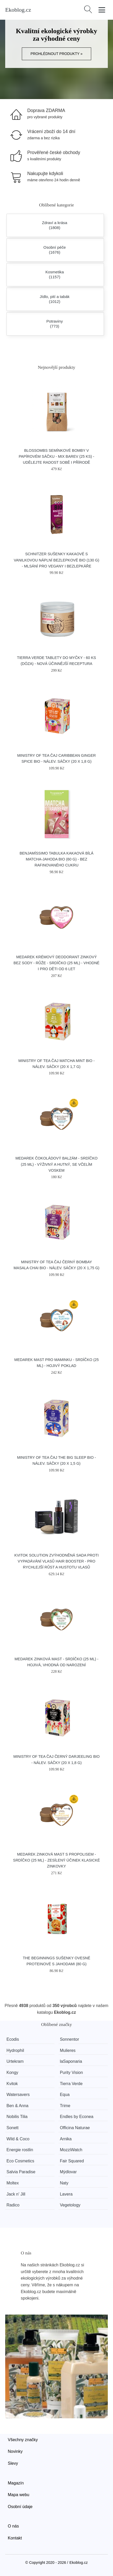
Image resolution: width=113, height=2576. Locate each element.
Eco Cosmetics (20, 2161)
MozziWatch (71, 2150)
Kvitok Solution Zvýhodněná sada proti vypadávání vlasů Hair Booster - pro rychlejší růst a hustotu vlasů (56, 1561)
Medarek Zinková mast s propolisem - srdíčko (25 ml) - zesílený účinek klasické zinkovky (56, 1860)
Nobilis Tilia (17, 2116)
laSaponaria (71, 2061)
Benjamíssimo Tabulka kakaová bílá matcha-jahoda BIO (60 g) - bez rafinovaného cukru (56, 859)
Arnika (65, 2139)
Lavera (66, 2194)
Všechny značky (23, 2440)
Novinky (15, 2451)
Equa (64, 2094)
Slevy (13, 2463)
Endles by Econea (76, 2116)
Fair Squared (72, 2161)
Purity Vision (71, 2072)
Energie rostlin (19, 2150)
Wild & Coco (17, 2139)
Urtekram (15, 2061)
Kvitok (12, 2083)
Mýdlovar (68, 2172)
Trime (65, 2105)
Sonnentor (69, 2039)
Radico (12, 2205)
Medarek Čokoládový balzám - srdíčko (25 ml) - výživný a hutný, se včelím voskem (57, 1164)
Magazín (16, 2483)
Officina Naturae (75, 2128)
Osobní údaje (20, 2506)
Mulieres (67, 2050)
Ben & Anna (17, 2105)
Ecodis (12, 2039)
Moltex (12, 2183)
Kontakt (15, 2538)
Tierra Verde (71, 2083)
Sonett (12, 2128)
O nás (13, 2526)
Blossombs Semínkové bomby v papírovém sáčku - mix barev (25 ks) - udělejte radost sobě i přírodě (56, 456)
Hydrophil (15, 2050)
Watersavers (18, 2094)
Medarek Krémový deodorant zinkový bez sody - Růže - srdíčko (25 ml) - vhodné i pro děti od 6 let (56, 963)
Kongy (12, 2072)
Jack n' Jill (15, 2194)
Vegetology (70, 2205)
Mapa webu (18, 2494)
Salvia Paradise (20, 2172)
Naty (64, 2183)
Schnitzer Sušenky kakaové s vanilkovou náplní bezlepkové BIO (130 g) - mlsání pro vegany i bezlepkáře (56, 560)
